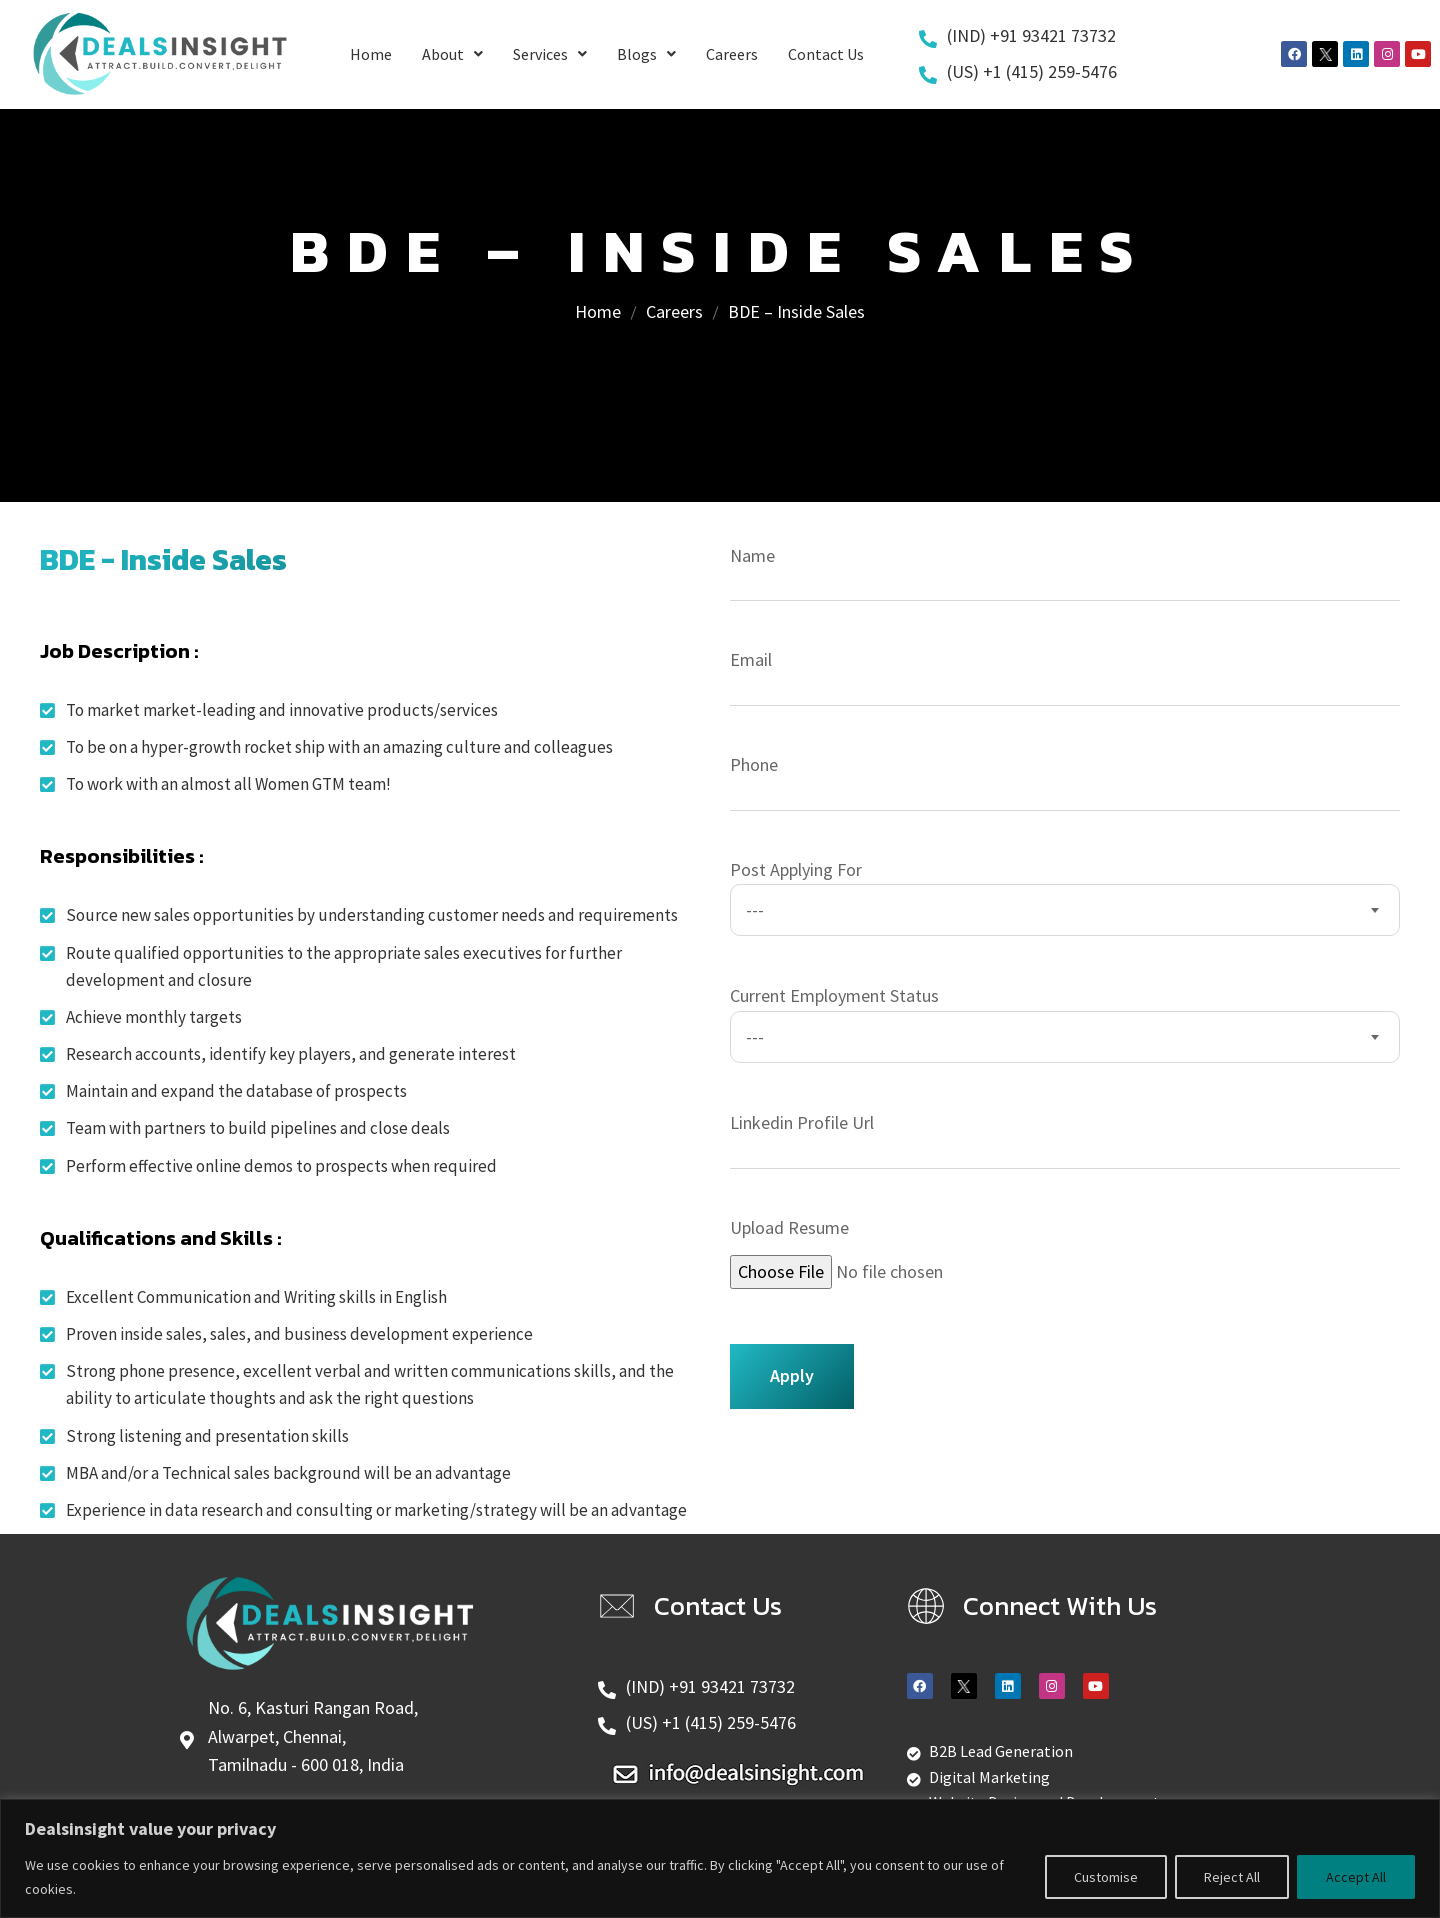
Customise (1106, 1877)
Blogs (646, 54)
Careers (732, 54)
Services (550, 54)
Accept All (1356, 1877)
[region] (720, 1858)
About (452, 54)
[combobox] (1065, 910)
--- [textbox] (755, 909)
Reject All (1232, 1877)
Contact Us (826, 54)
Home (371, 54)
